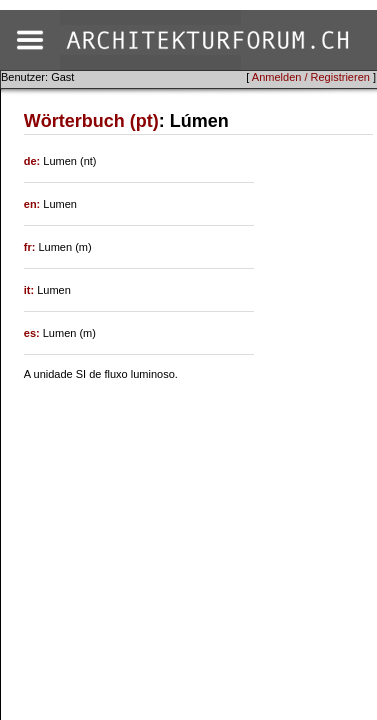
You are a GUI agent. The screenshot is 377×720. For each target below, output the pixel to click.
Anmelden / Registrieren (311, 77)
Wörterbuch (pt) (91, 121)
